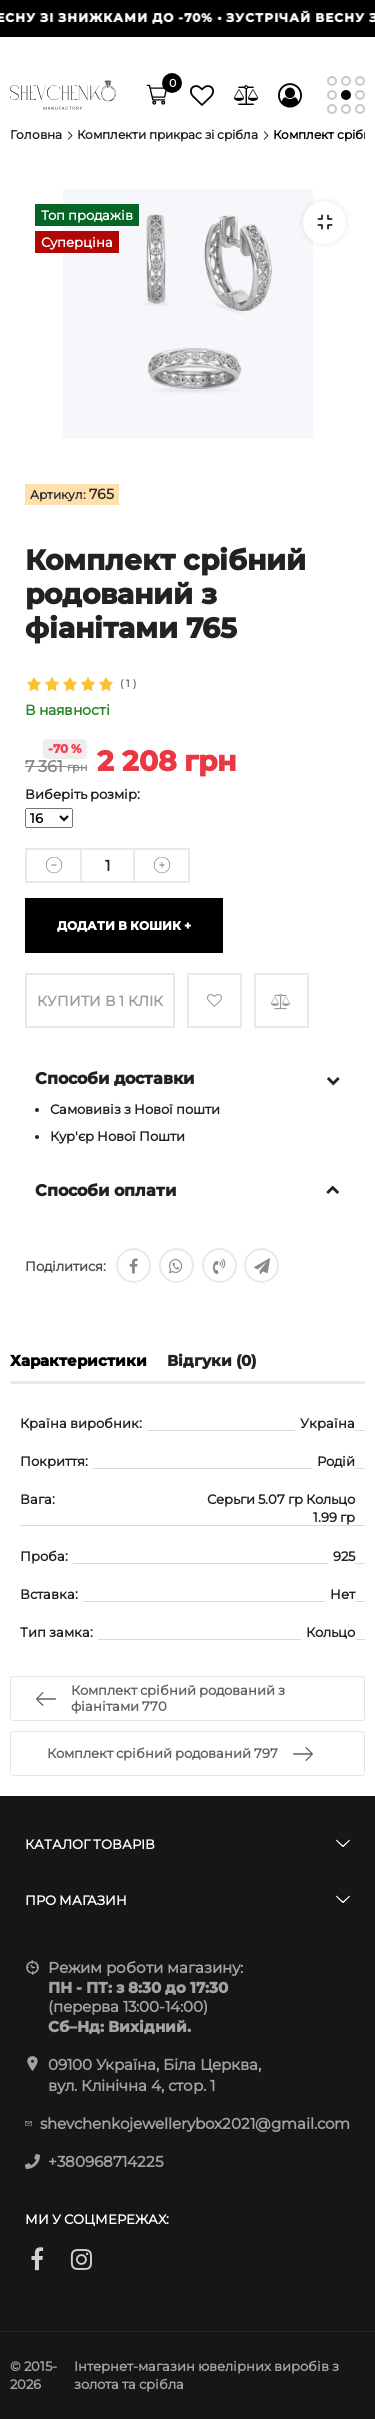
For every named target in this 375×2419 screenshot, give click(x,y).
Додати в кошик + (124, 925)
